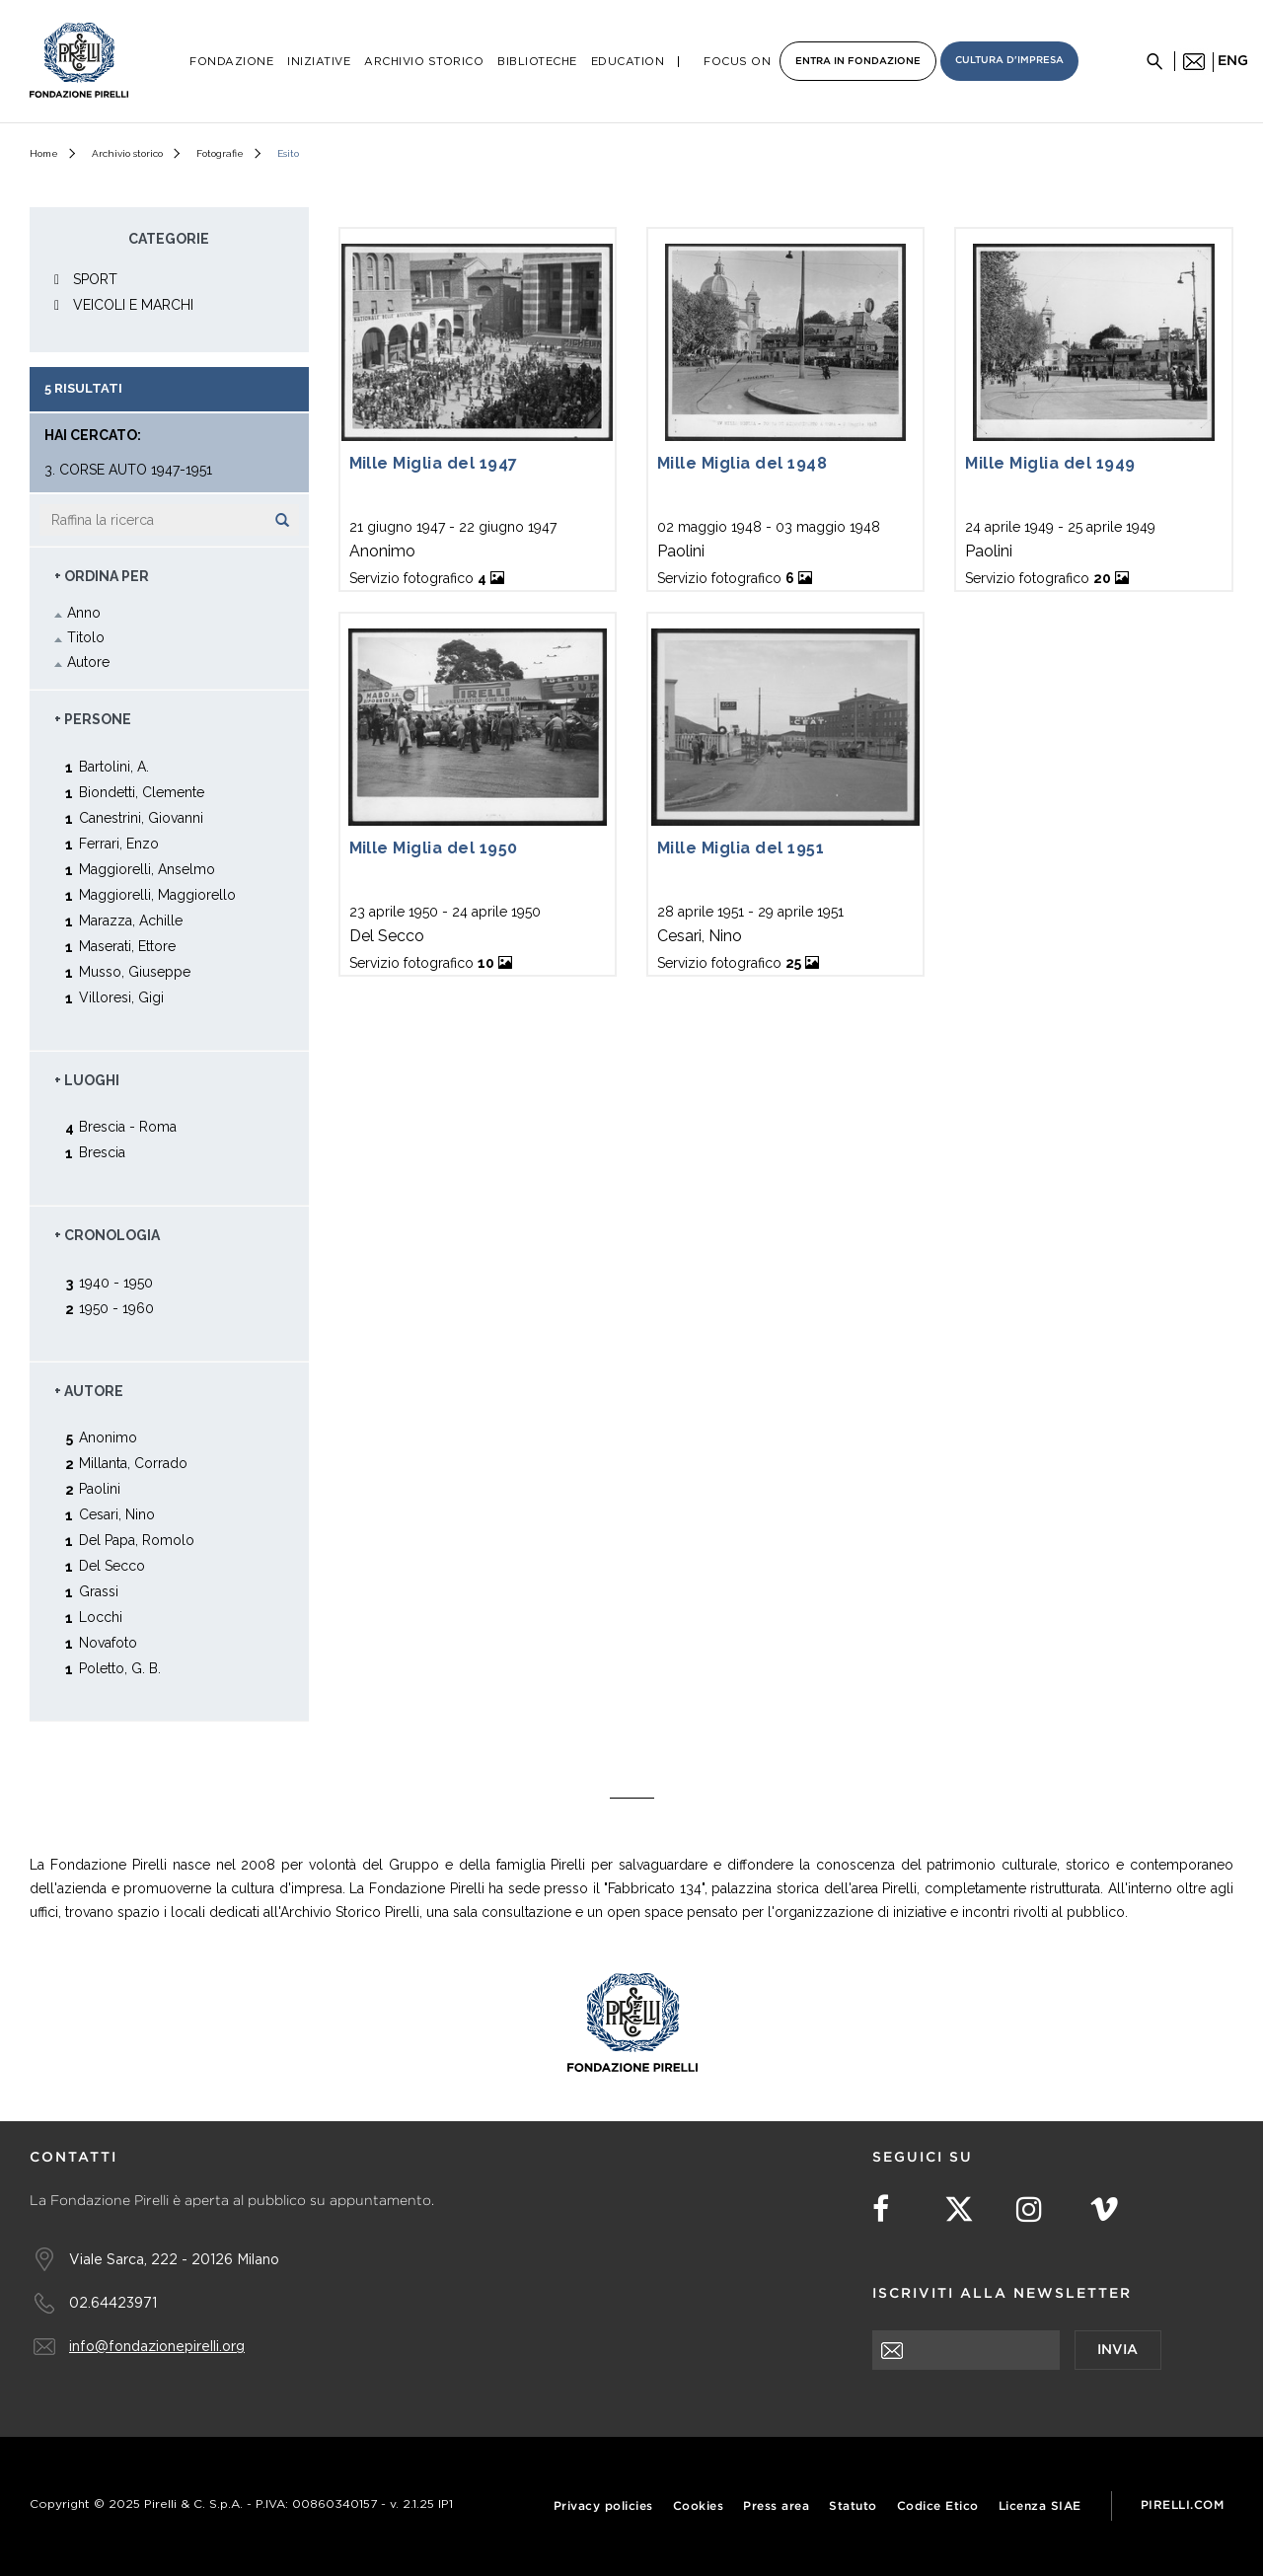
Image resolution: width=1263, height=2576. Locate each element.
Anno (84, 613)
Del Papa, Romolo (136, 1539)
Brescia (102, 1151)
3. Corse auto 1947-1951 (128, 470)
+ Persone (92, 719)
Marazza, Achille (131, 920)
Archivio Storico (423, 61)
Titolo (86, 637)
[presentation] (1022, 2408)
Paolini (99, 1488)
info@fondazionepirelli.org (157, 2345)
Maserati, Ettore (127, 945)
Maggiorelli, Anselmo (147, 868)
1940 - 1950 (116, 1282)
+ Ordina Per (101, 576)
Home (44, 153)
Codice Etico (938, 2506)
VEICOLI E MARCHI (133, 305)
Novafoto (108, 1642)
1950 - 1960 (116, 1307)
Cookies (698, 2506)
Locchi (100, 1616)
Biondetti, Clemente (141, 791)
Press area (776, 2506)
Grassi (98, 1590)
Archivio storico (127, 153)
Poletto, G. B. (120, 1667)
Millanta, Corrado (133, 1462)
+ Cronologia (107, 1235)
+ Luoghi (86, 1080)
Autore (88, 662)
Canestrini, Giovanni (141, 817)
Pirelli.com (1183, 2505)
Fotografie (220, 153)
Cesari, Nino (117, 1514)
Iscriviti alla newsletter (1002, 2294)
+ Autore (88, 1391)
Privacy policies (603, 2506)
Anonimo (108, 1437)
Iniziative (318, 61)
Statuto (853, 2506)
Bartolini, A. (114, 766)
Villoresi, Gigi (121, 997)
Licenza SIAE (1040, 2506)
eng (1233, 61)
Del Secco (112, 1565)
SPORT (95, 279)
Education (628, 61)
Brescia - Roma (128, 1126)
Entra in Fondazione (858, 61)
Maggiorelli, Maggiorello (157, 894)
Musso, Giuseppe (134, 971)
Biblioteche (537, 61)
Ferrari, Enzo (119, 843)
